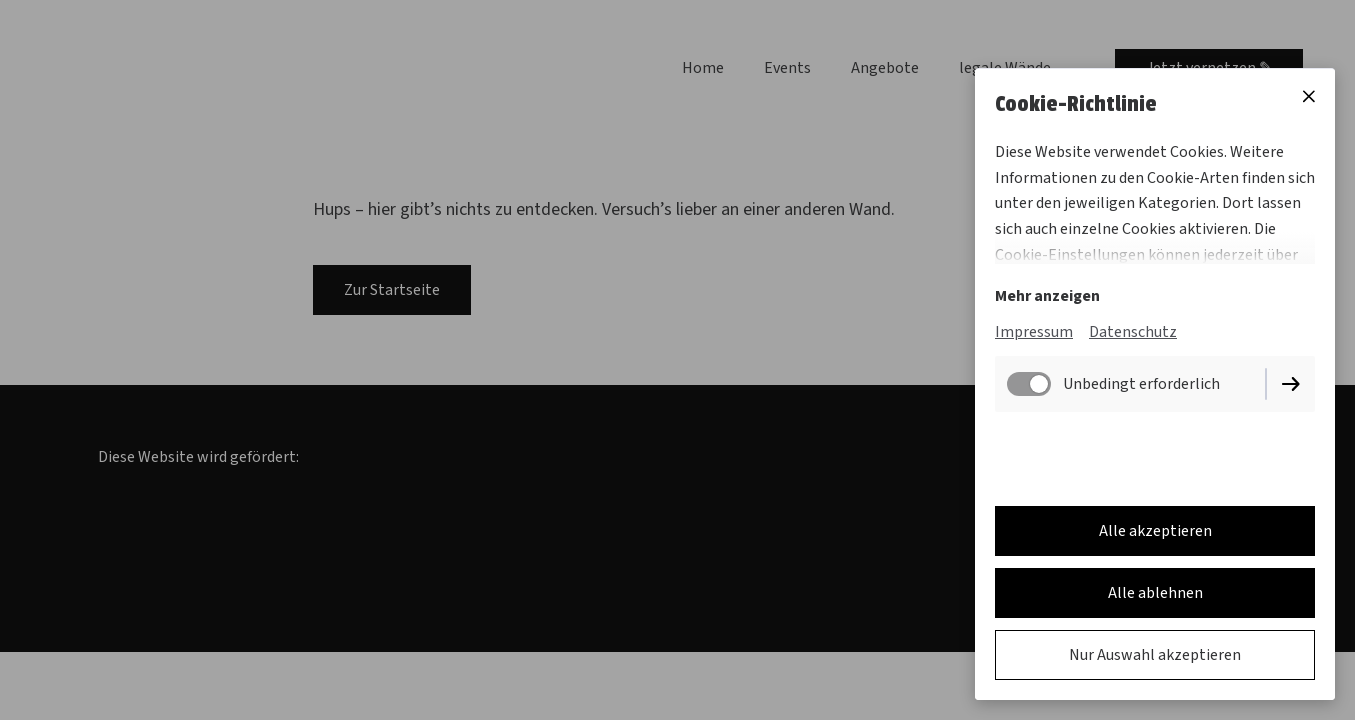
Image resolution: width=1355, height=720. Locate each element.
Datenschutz (1133, 332)
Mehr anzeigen (1047, 296)
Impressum (1034, 332)
